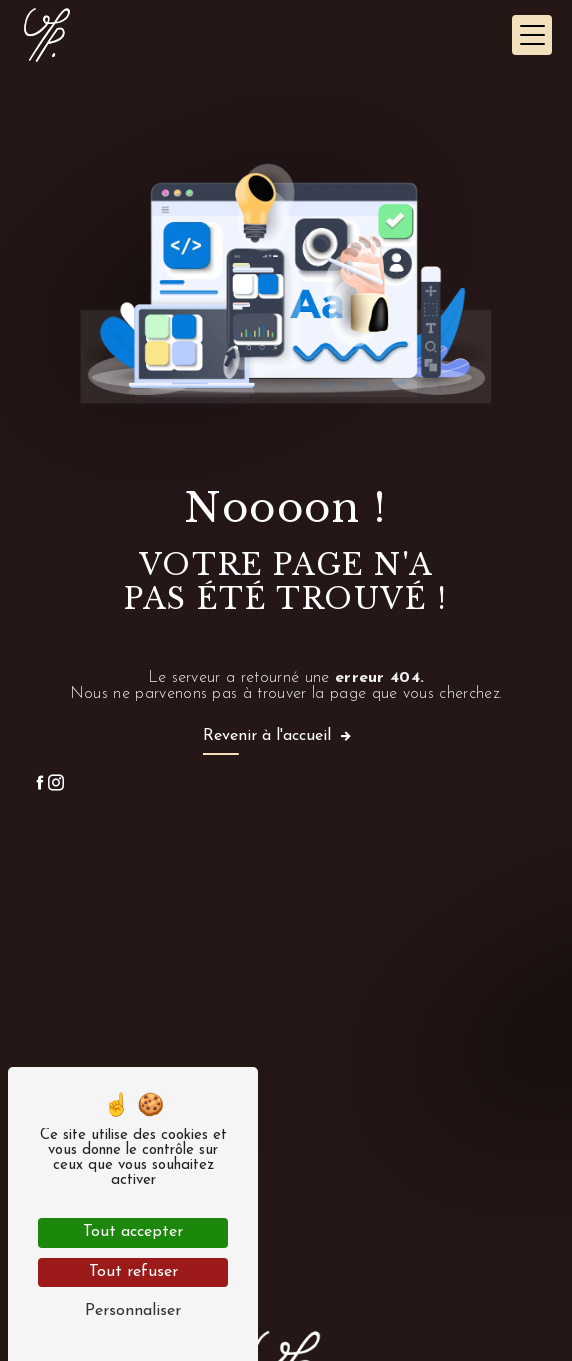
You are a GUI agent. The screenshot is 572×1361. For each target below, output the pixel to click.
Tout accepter (133, 1232)
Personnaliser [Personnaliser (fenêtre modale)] (133, 1311)
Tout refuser (133, 1272)
